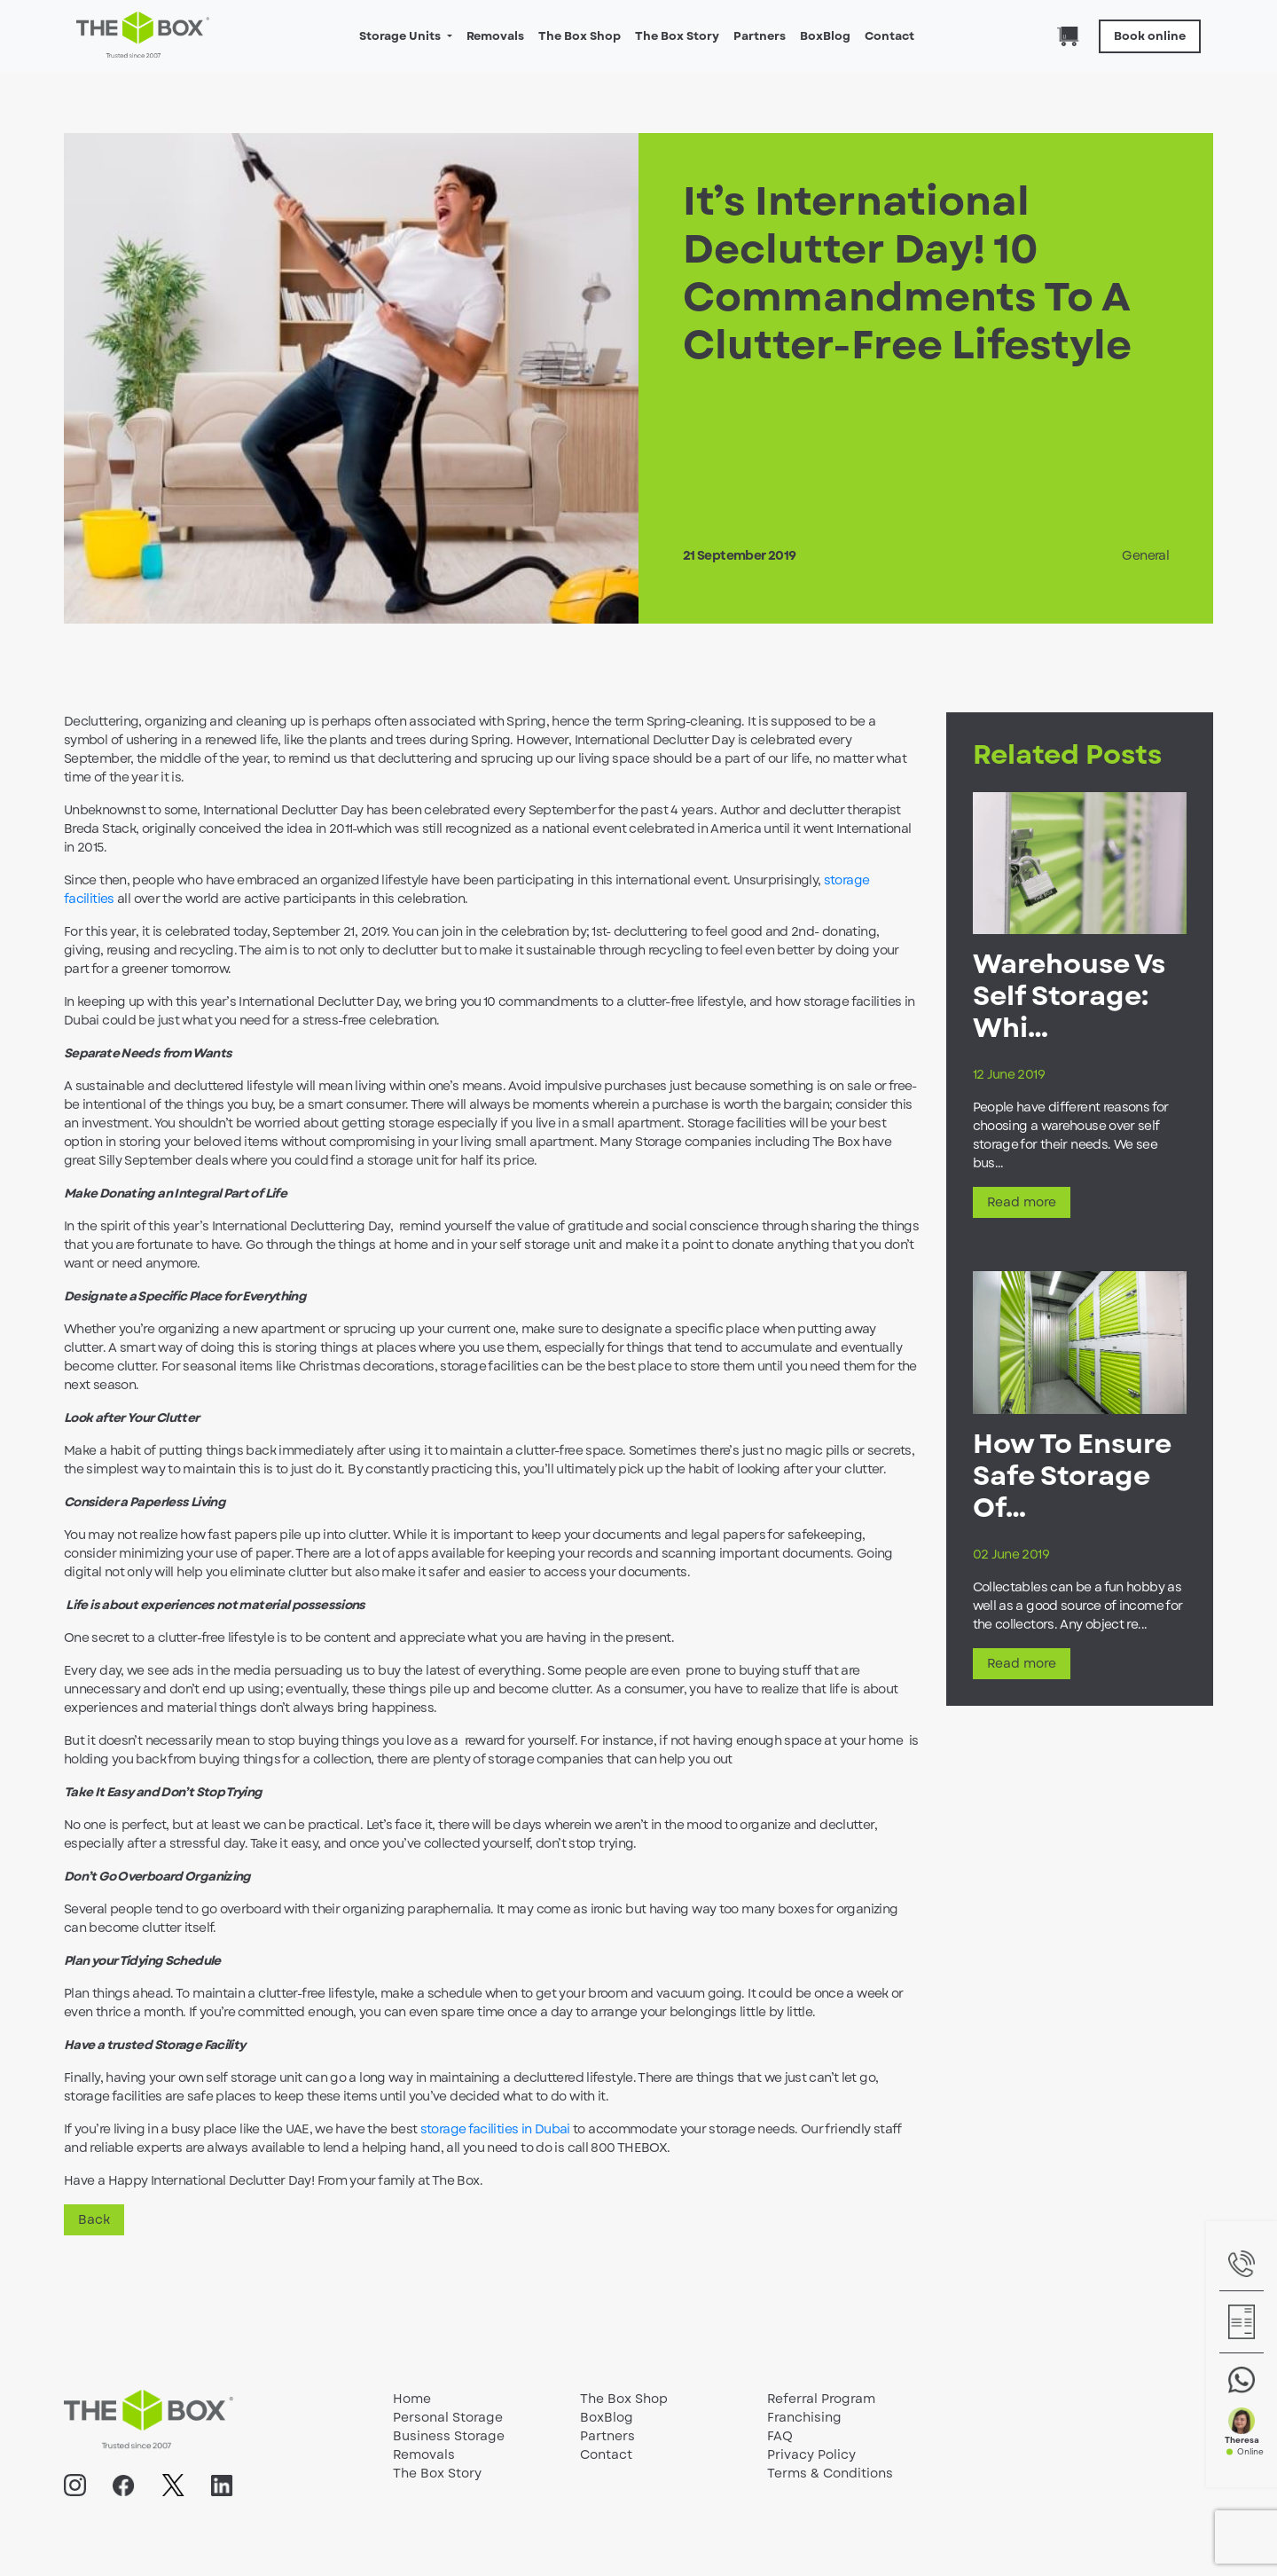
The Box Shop (579, 35)
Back (94, 2219)
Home (412, 2398)
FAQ (780, 2436)
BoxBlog (825, 35)
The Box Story (677, 35)
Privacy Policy (811, 2454)
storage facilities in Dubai (495, 2129)
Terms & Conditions (830, 2473)
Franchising (804, 2417)
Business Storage (449, 2436)
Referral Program (821, 2398)
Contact (889, 35)
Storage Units (401, 35)
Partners (759, 35)
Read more (1021, 1202)
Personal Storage (448, 2417)
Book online (1150, 35)
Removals (495, 35)
